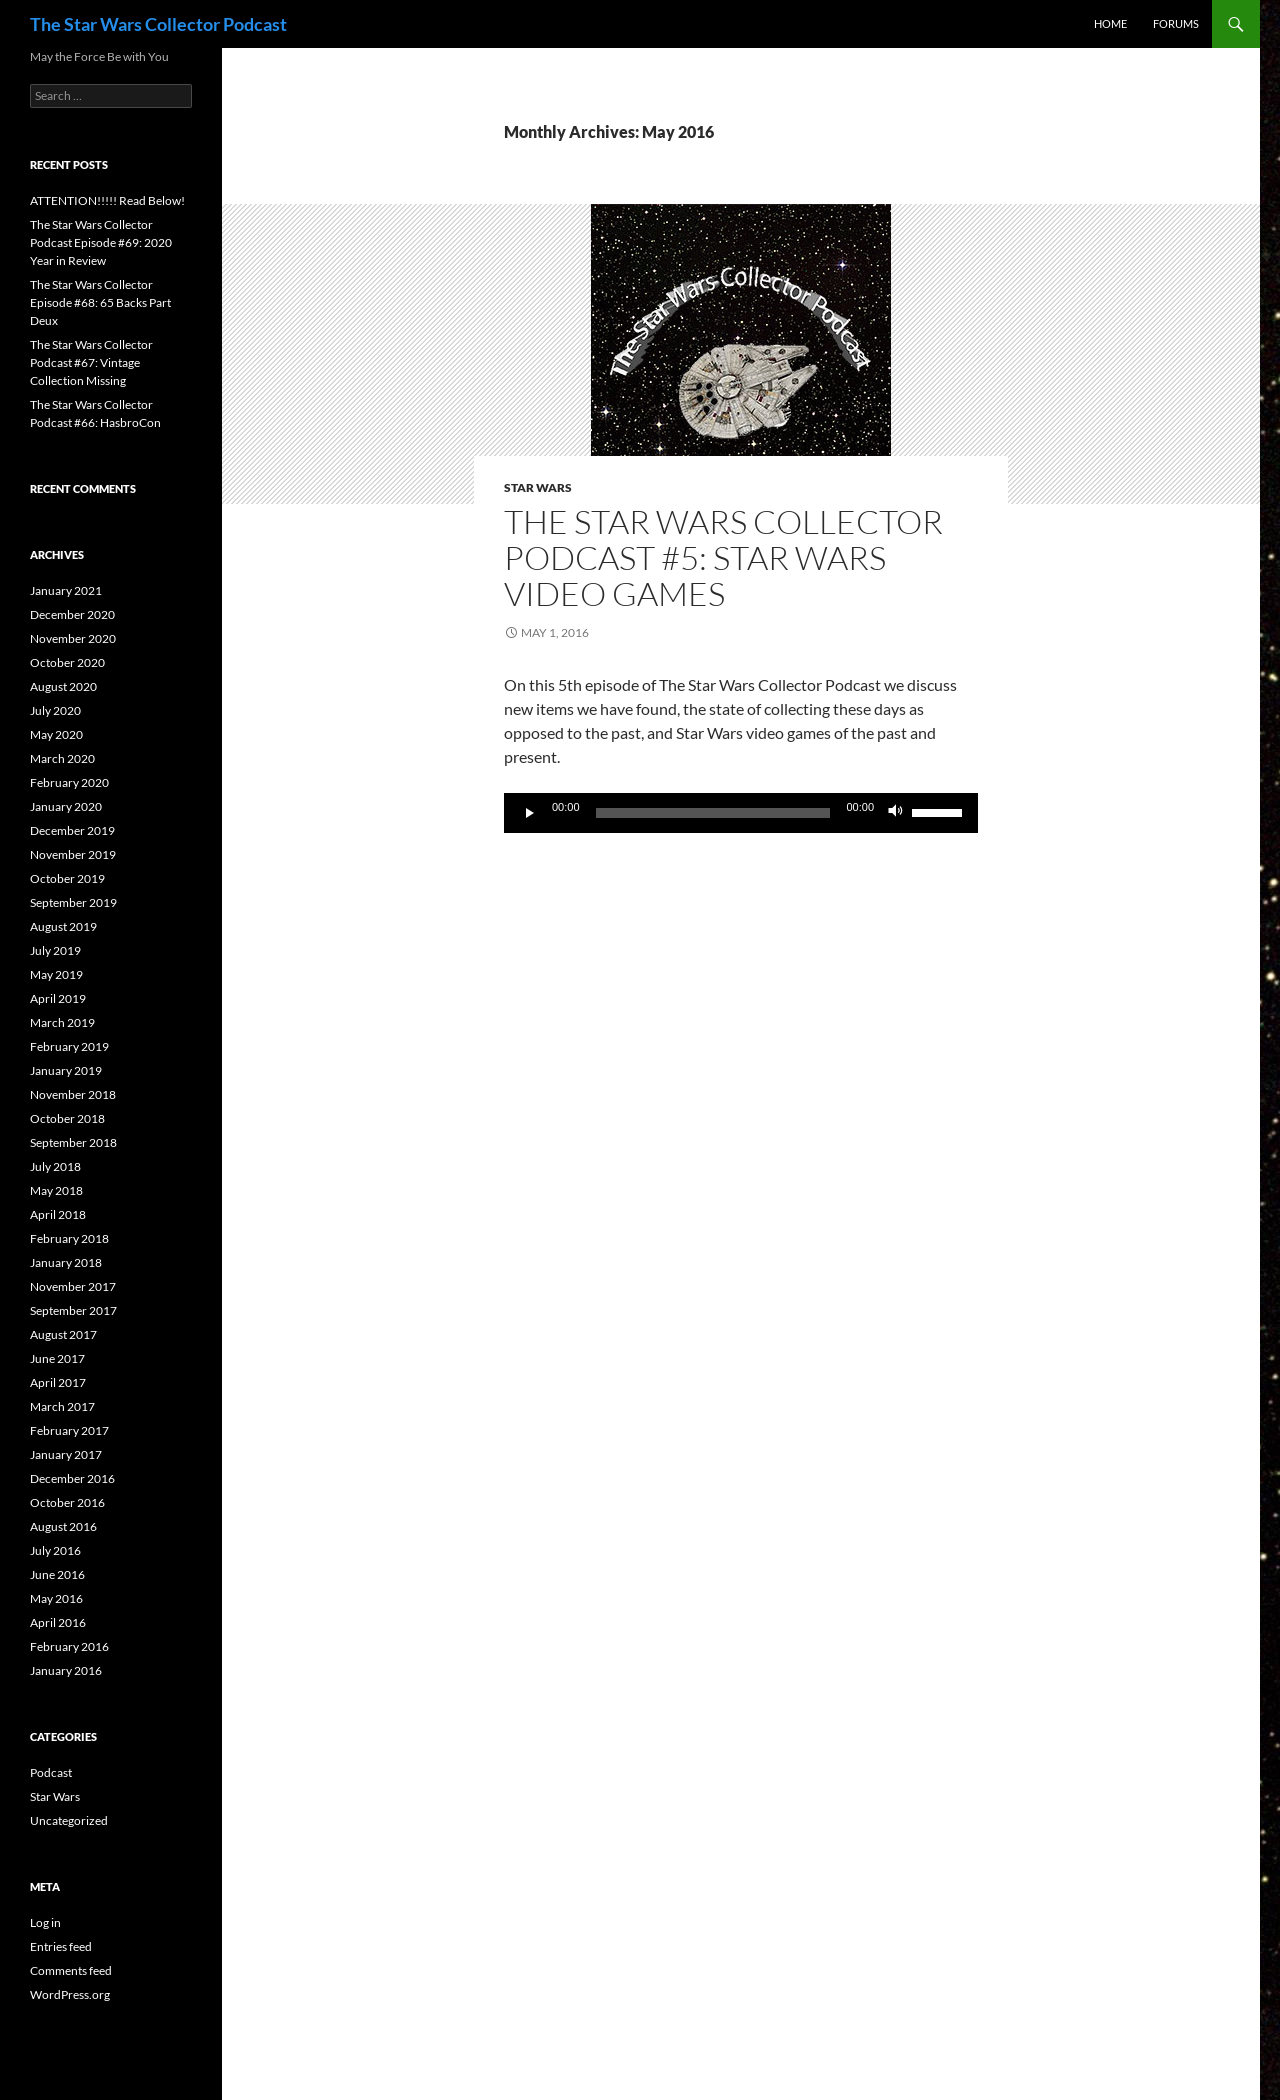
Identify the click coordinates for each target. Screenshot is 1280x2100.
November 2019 (73, 854)
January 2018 (66, 1262)
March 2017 (62, 1406)
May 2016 (56, 1598)
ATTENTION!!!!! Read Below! (107, 200)
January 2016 (66, 1670)
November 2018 (73, 1094)
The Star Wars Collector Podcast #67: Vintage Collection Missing (91, 362)
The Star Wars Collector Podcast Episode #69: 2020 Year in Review (101, 242)
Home (1110, 23)
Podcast (51, 1772)
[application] (741, 813)
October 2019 (67, 878)
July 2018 (55, 1166)
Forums (1176, 23)
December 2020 (72, 614)
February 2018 (69, 1238)
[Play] (530, 813)
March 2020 (62, 758)
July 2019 (55, 950)
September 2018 (73, 1142)
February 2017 (69, 1430)
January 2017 (66, 1454)
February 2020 (69, 782)
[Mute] (896, 813)
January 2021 (66, 590)
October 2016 (67, 1502)
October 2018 (67, 1118)
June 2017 (57, 1358)
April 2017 (58, 1382)
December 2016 (72, 1478)
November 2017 (73, 1286)
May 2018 (56, 1190)
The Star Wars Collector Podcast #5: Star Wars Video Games (723, 557)
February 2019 (69, 1046)
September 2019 (73, 902)
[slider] (713, 813)
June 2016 (57, 1574)
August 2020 (63, 686)
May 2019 (56, 974)
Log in (45, 1922)
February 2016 (69, 1646)
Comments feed (71, 1970)
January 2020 (66, 806)
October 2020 (67, 662)
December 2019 (72, 830)
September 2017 (73, 1310)
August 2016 (63, 1526)
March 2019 (62, 1022)
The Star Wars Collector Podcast (158, 24)
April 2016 (58, 1622)
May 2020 (56, 734)
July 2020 (55, 710)
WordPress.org (70, 1994)
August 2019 (63, 926)
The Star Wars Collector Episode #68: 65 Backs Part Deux (100, 302)
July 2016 (55, 1550)
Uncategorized (69, 1820)
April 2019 (58, 998)
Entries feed (61, 1946)
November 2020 (73, 638)
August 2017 (63, 1334)
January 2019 (66, 1070)
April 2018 (58, 1214)
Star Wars (538, 487)
